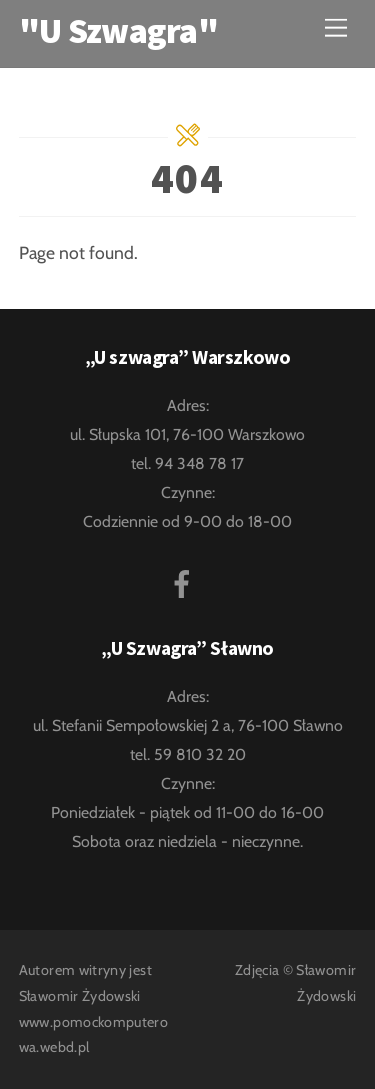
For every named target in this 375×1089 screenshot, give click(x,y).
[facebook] (185, 581)
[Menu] (336, 27)
